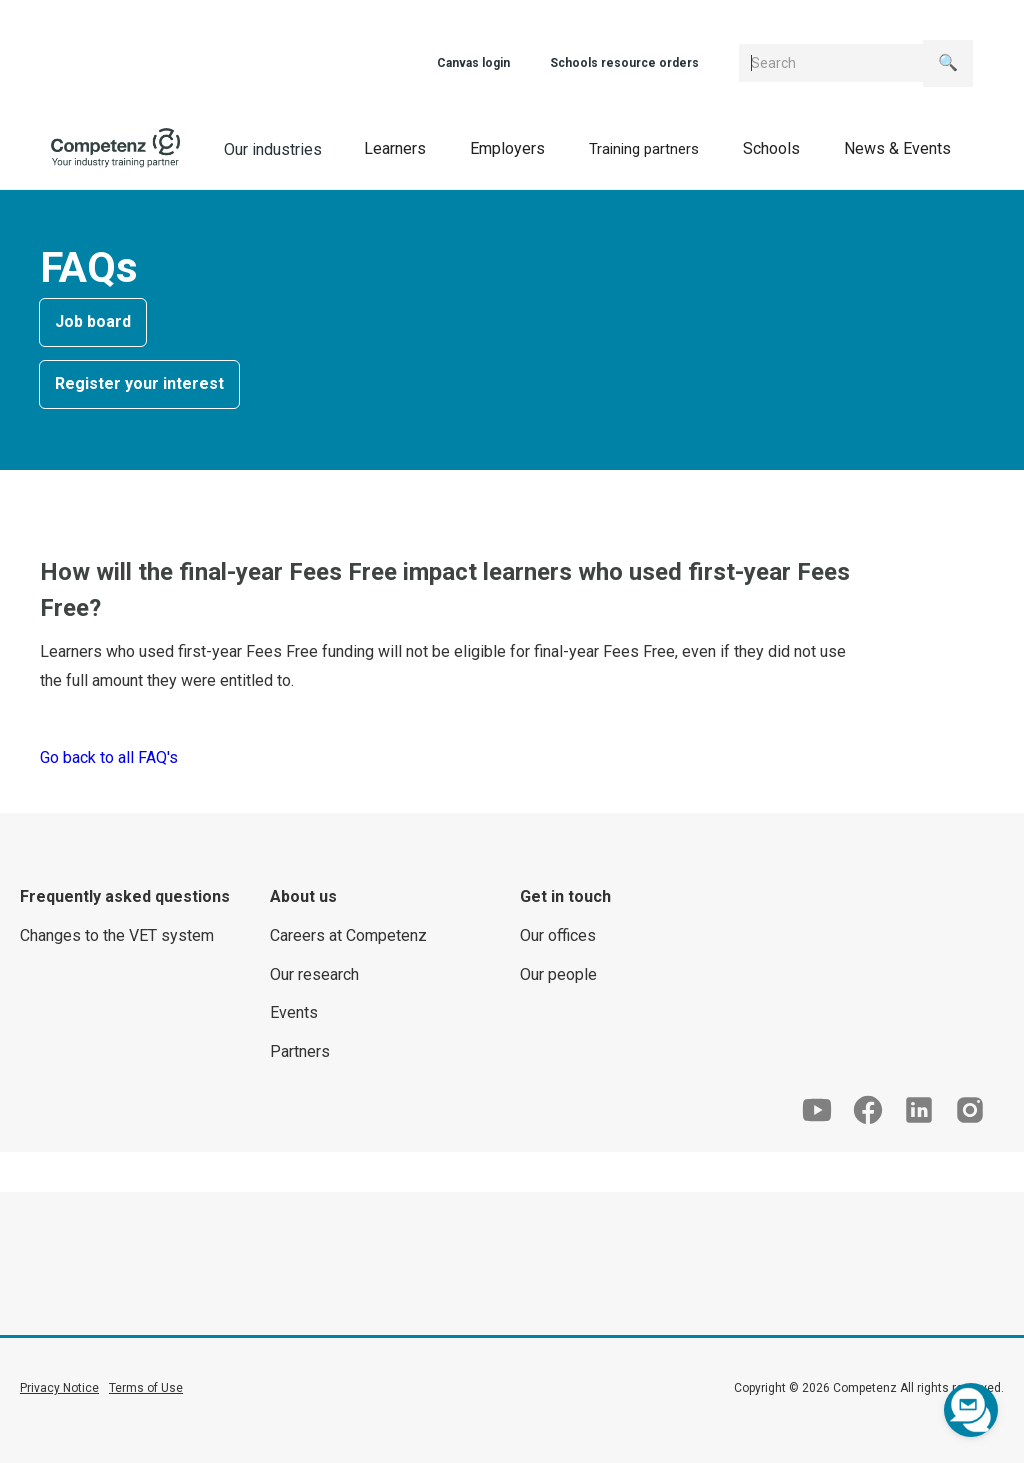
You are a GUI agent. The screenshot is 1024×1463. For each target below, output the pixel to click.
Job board (93, 321)
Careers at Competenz (348, 935)
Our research (314, 974)
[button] (395, 148)
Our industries (273, 149)
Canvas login (473, 63)
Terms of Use (146, 1388)
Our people (558, 974)
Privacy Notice (59, 1388)
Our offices (558, 935)
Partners (300, 1051)
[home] (116, 148)
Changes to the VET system (117, 935)
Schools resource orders (624, 63)
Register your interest (139, 383)
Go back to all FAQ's (109, 757)
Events (294, 1012)
